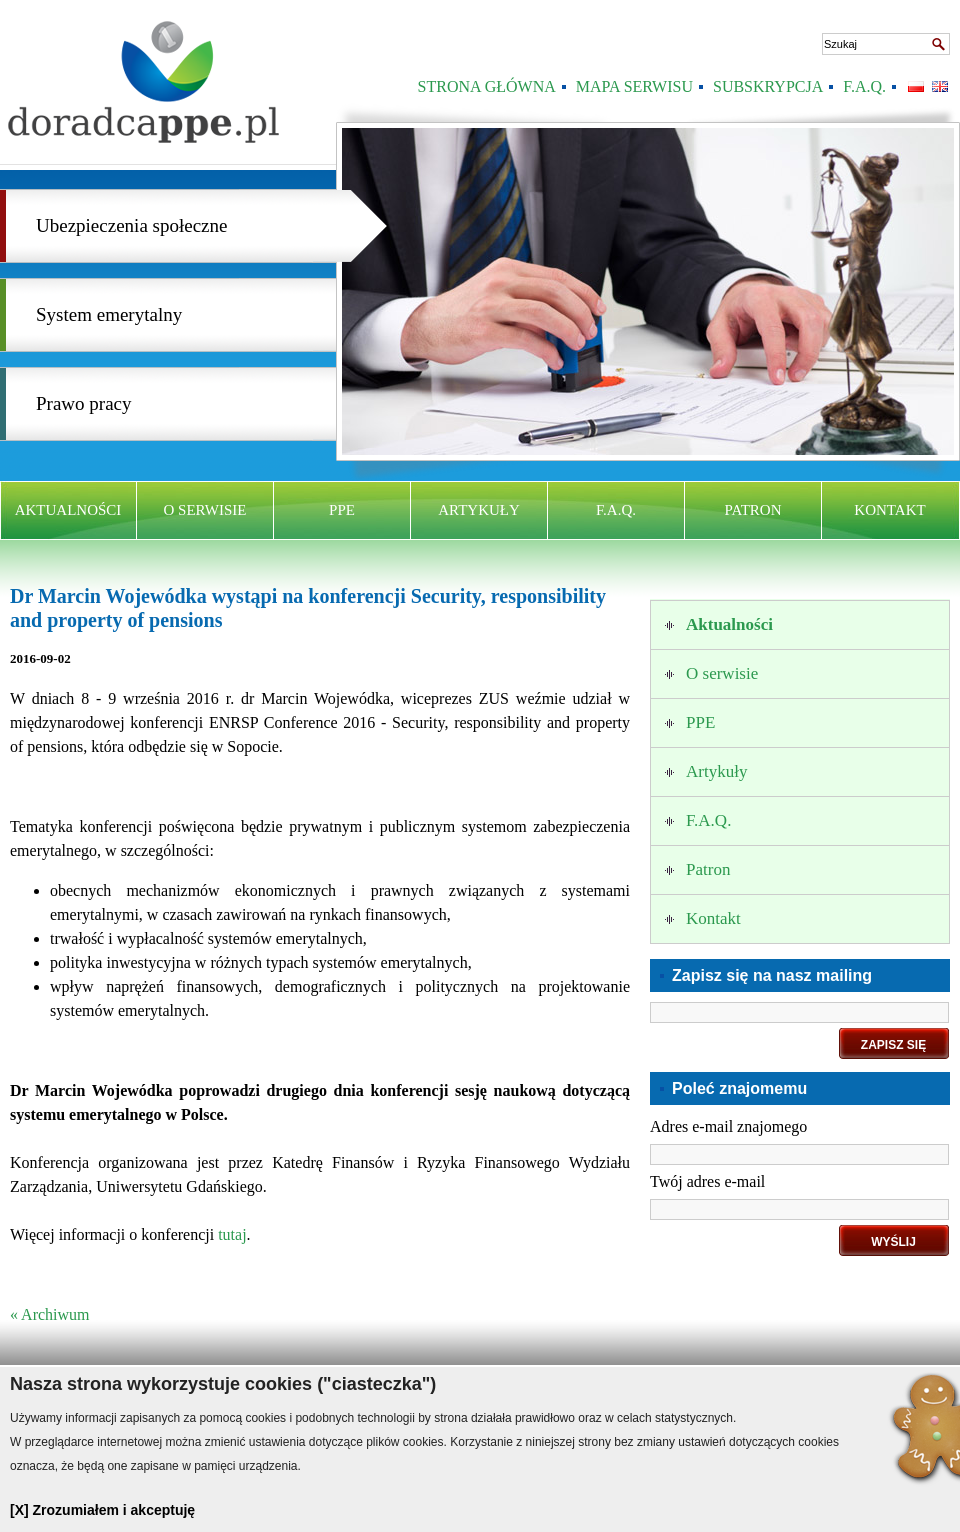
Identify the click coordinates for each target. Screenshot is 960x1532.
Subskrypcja (768, 86)
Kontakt (889, 510)
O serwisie (205, 510)
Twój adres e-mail (707, 1181)
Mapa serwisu (634, 86)
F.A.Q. (864, 86)
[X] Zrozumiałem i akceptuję (102, 1510)
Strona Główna (487, 86)
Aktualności (68, 510)
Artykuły (479, 510)
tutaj (232, 1234)
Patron (753, 510)
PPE (342, 510)
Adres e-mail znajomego (728, 1126)
